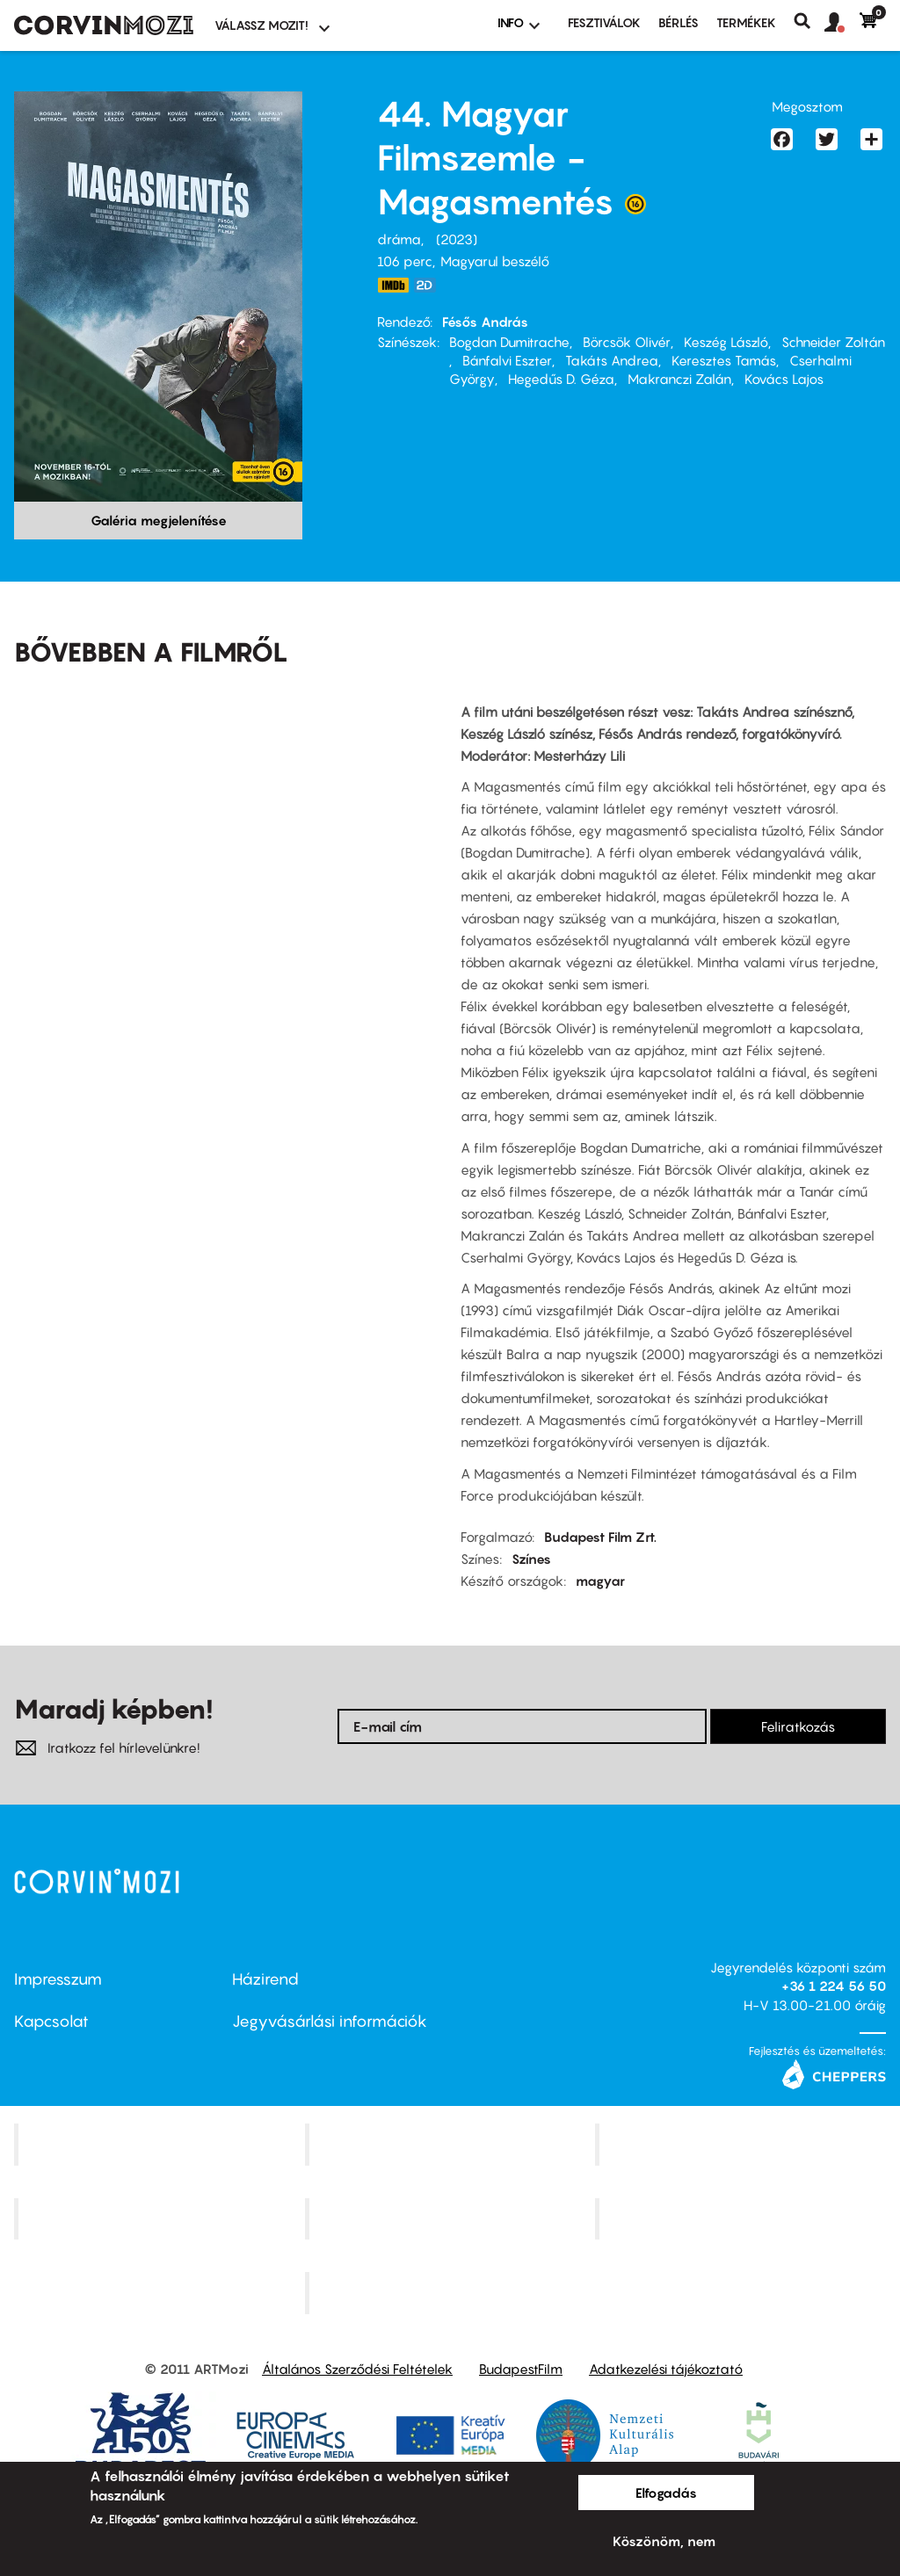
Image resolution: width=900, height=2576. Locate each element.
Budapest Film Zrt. (600, 1537)
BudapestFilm (520, 2369)
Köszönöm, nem (664, 2541)
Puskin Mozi (161, 2218)
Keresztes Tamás (723, 360)
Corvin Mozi (161, 2143)
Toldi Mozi (452, 2293)
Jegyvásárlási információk (329, 2021)
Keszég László (726, 342)
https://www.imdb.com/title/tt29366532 (393, 285)
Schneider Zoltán (833, 342)
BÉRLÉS (678, 22)
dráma (399, 239)
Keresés (809, 21)
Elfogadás (666, 2492)
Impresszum (58, 1979)
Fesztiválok (604, 22)
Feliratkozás (798, 1726)
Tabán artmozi (742, 2218)
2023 (456, 239)
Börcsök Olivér (627, 342)
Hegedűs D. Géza (561, 379)
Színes (531, 1559)
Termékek (746, 22)
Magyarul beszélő (494, 261)
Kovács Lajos (784, 379)
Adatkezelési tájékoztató (666, 2369)
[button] (842, 22)
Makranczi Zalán (679, 379)
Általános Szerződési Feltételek (357, 2369)
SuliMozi (452, 2218)
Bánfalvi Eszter (507, 360)
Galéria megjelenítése (159, 520)
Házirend (265, 1979)
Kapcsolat (51, 2021)
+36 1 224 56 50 (833, 1986)
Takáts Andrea (611, 360)
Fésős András (485, 321)
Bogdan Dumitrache (509, 342)
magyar (600, 1580)
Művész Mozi (743, 2143)
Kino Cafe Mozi (452, 2143)
